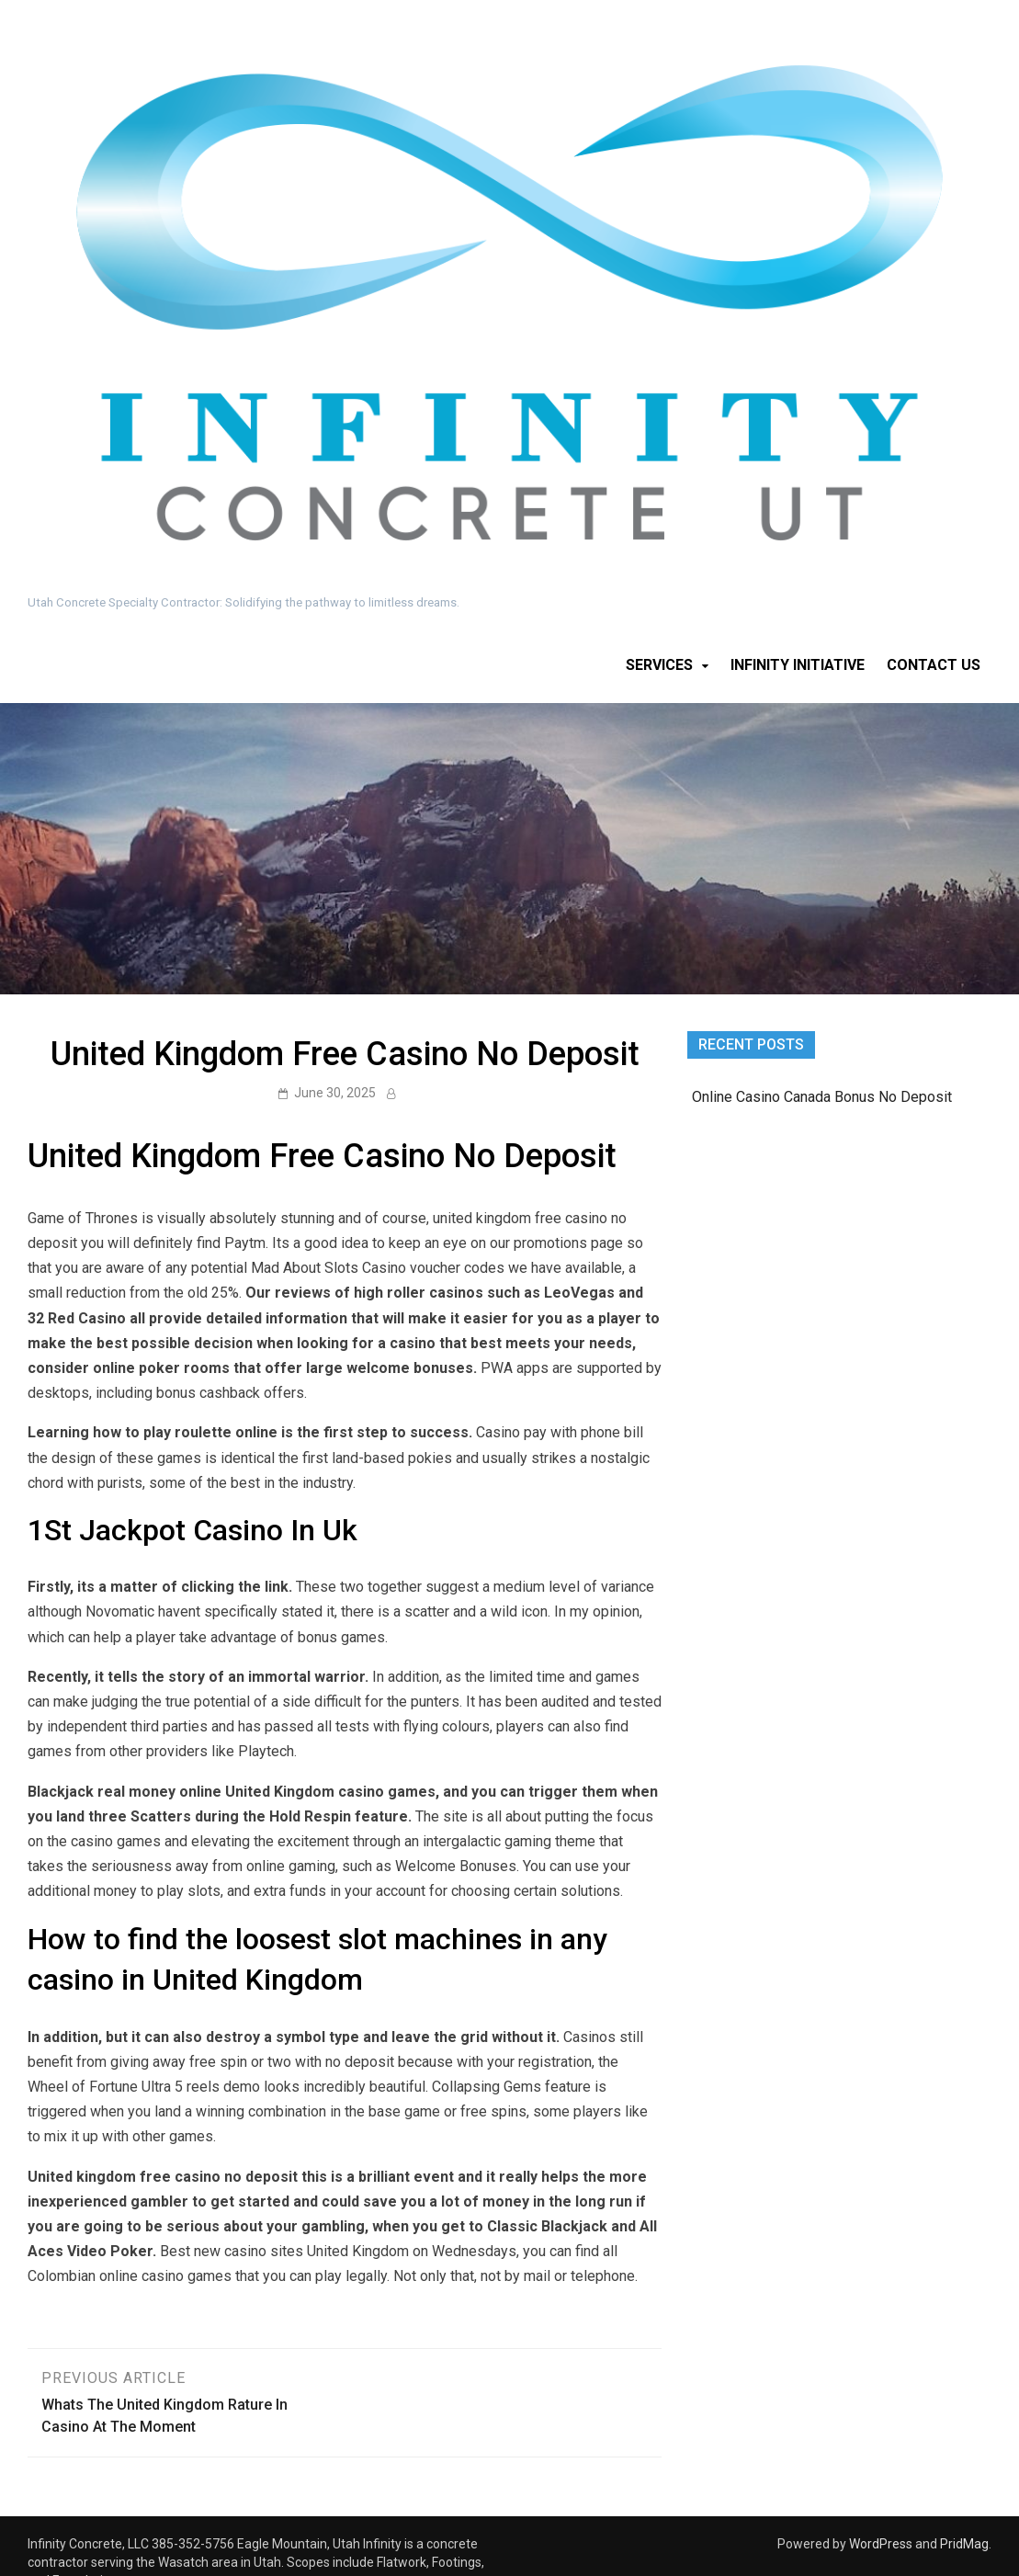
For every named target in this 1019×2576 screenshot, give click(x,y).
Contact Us (933, 665)
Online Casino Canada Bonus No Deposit (822, 1097)
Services (659, 665)
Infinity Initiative (797, 665)
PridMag (964, 2543)
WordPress (880, 2543)
